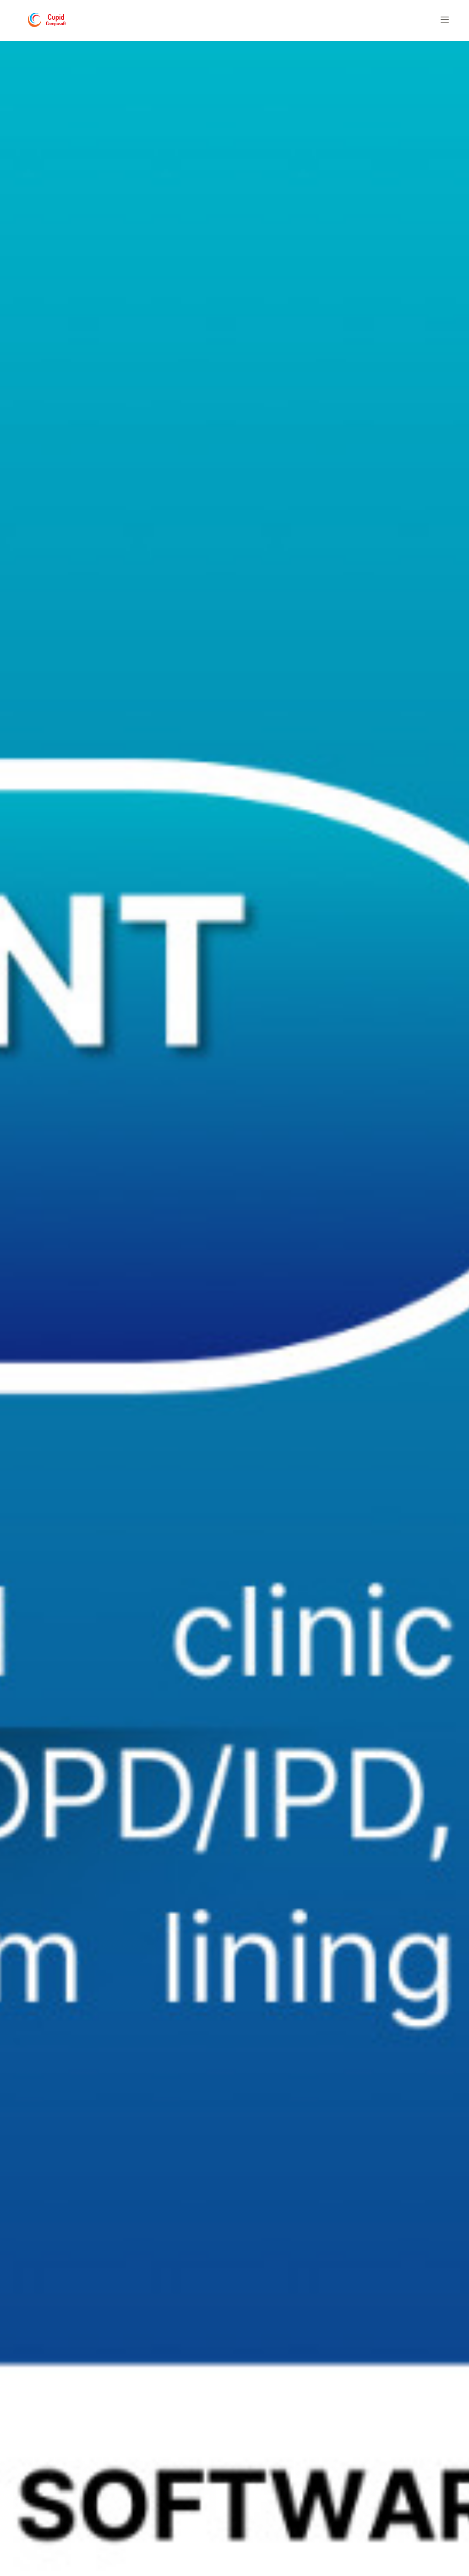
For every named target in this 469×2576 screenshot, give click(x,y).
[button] (444, 20)
